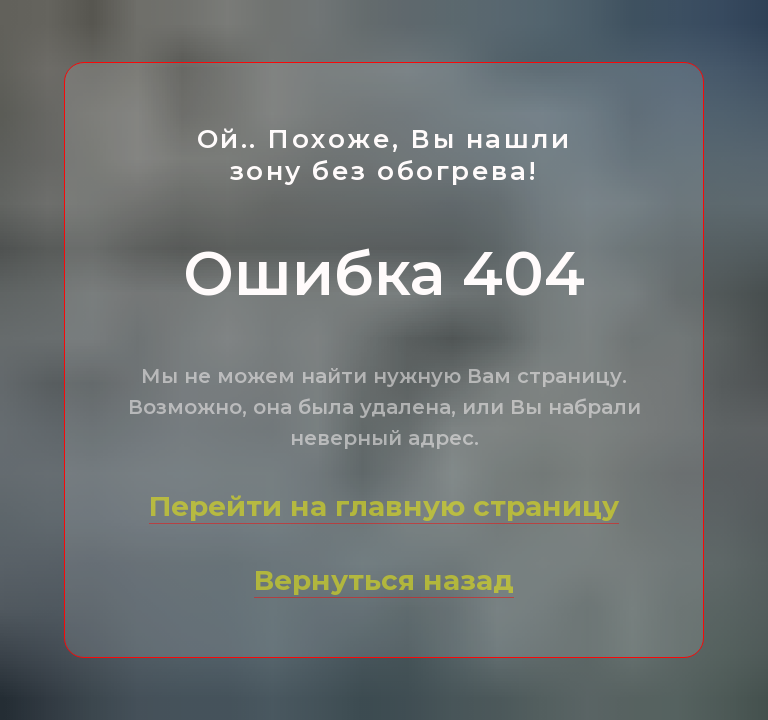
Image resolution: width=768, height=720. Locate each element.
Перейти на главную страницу (384, 506)
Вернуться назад (384, 580)
